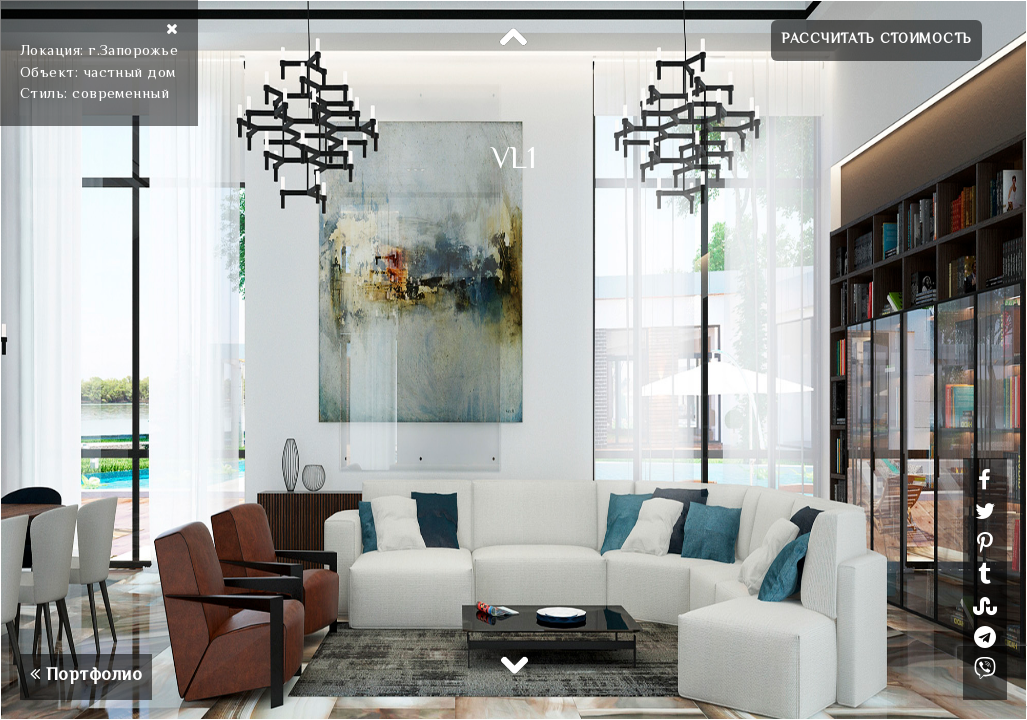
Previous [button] (514, 38)
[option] (513, 360)
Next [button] (514, 664)
